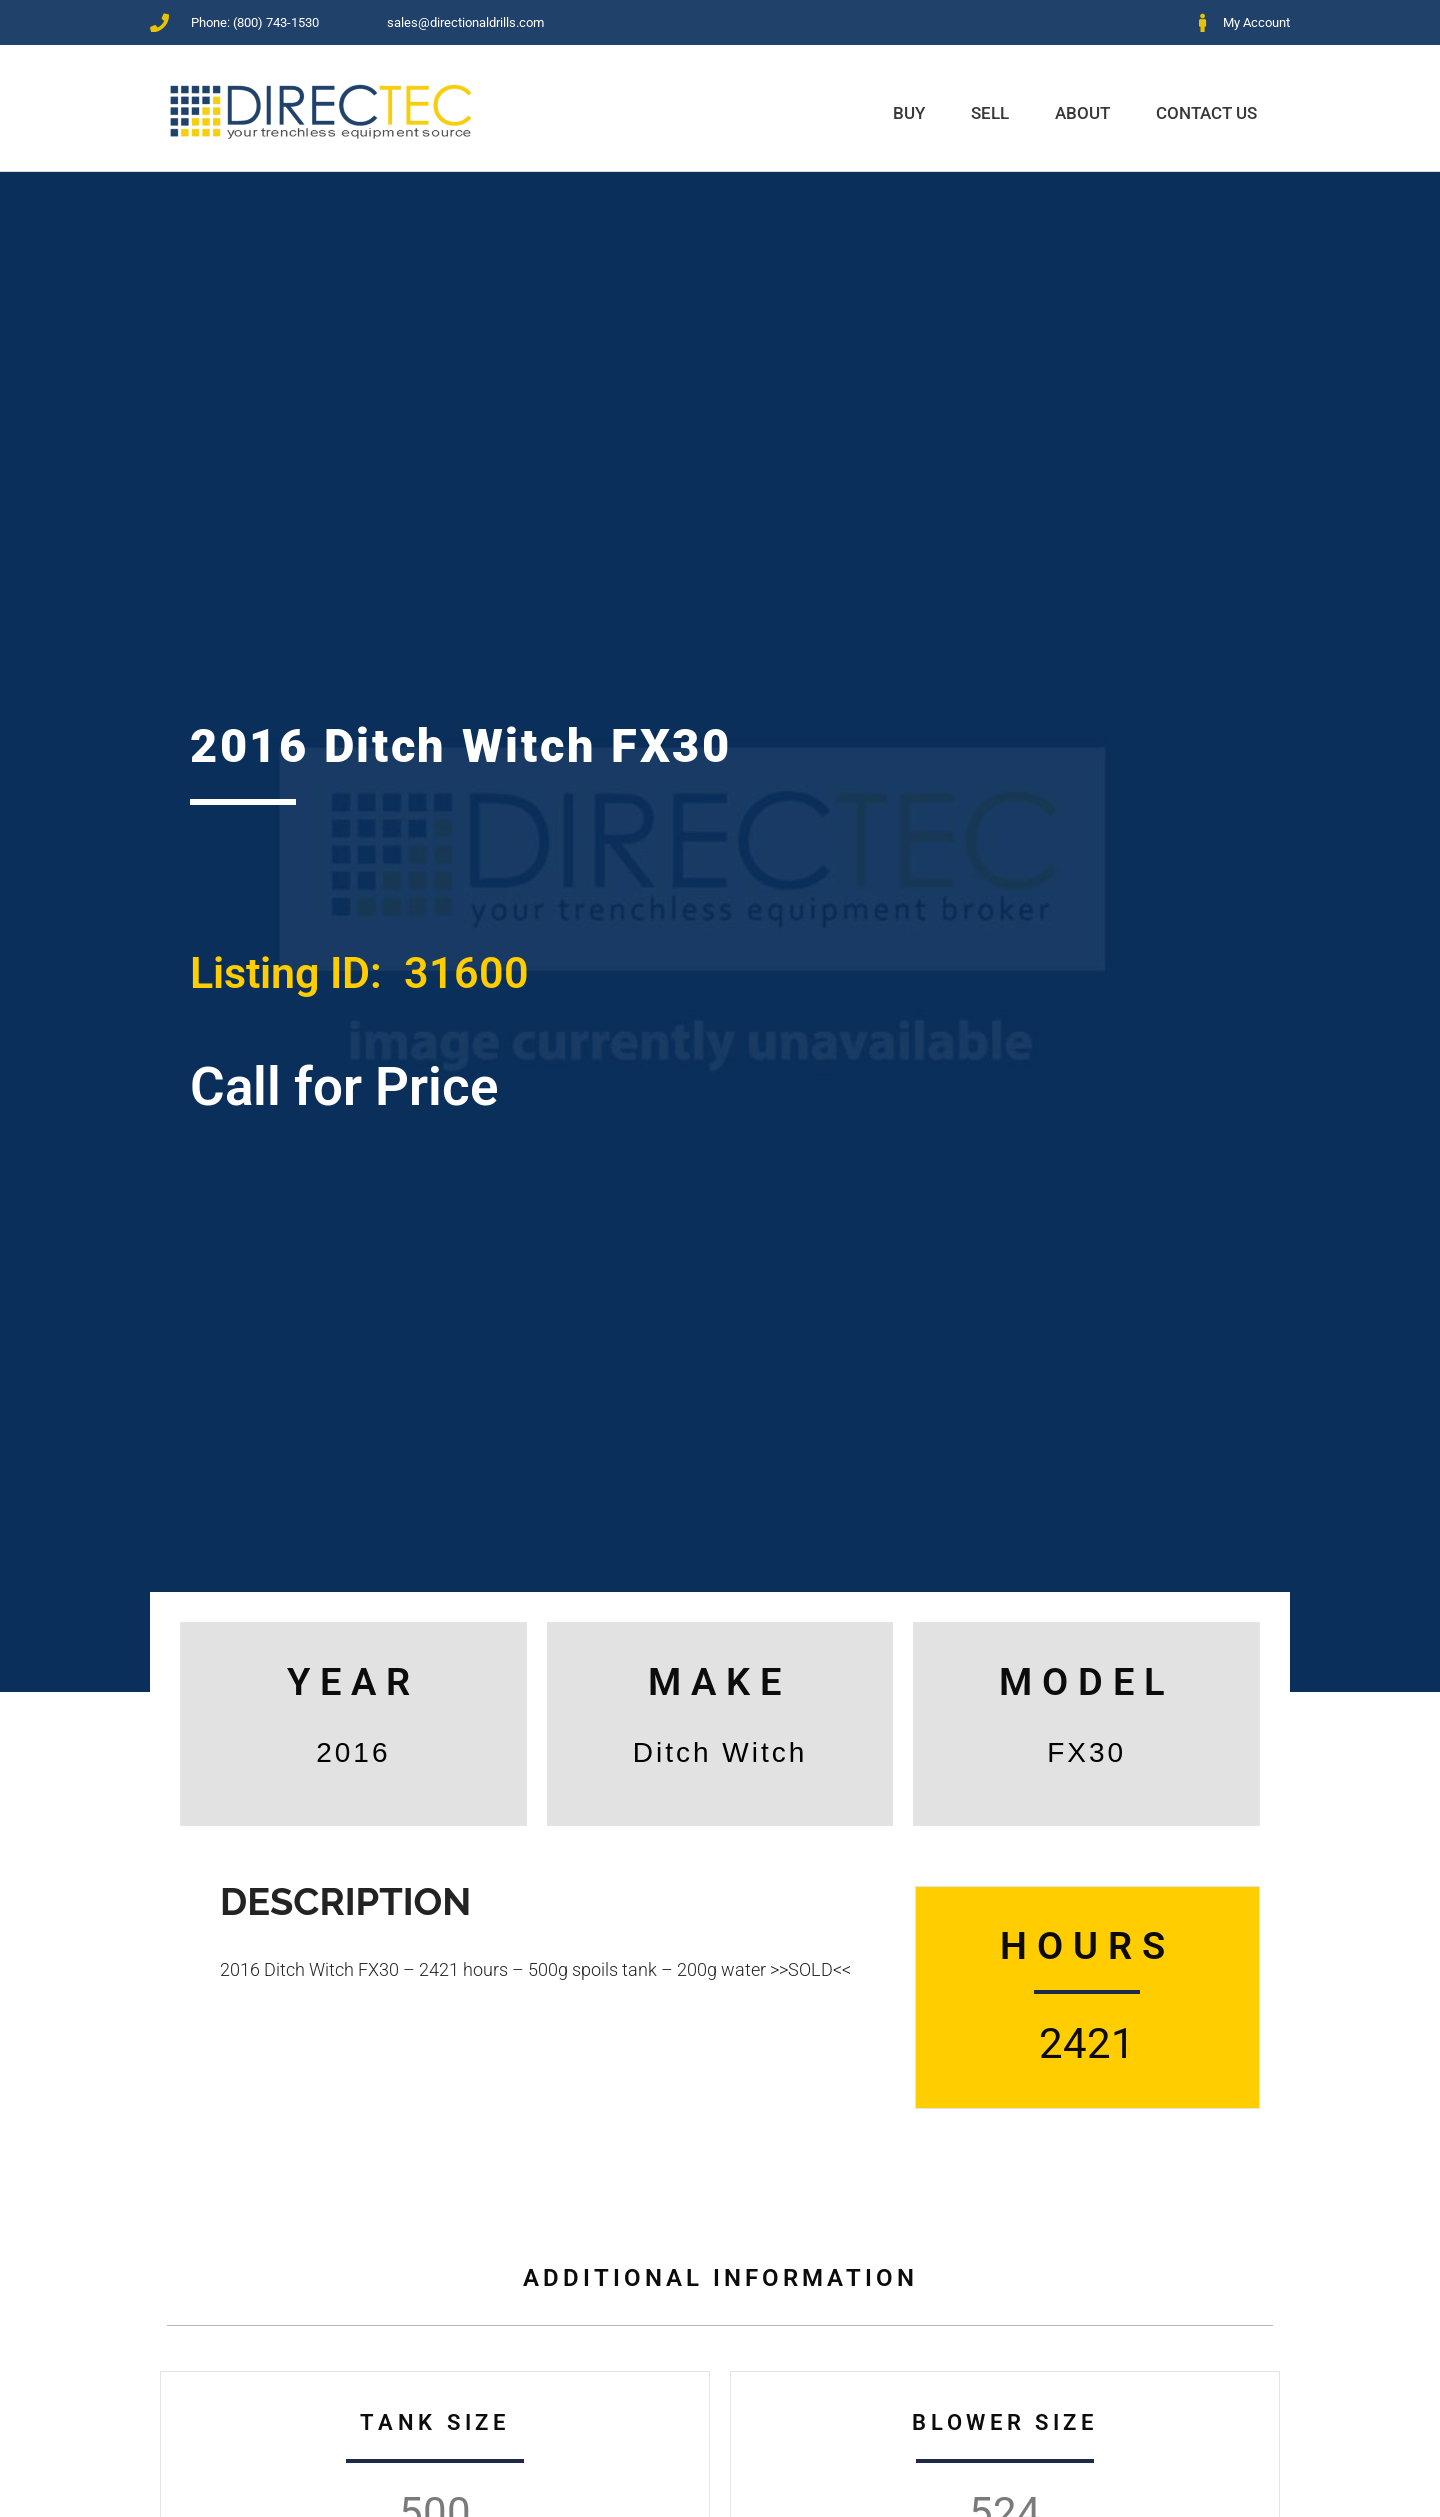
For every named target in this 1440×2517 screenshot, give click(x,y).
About (1082, 113)
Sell (990, 113)
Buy (909, 113)
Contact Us (1206, 113)
